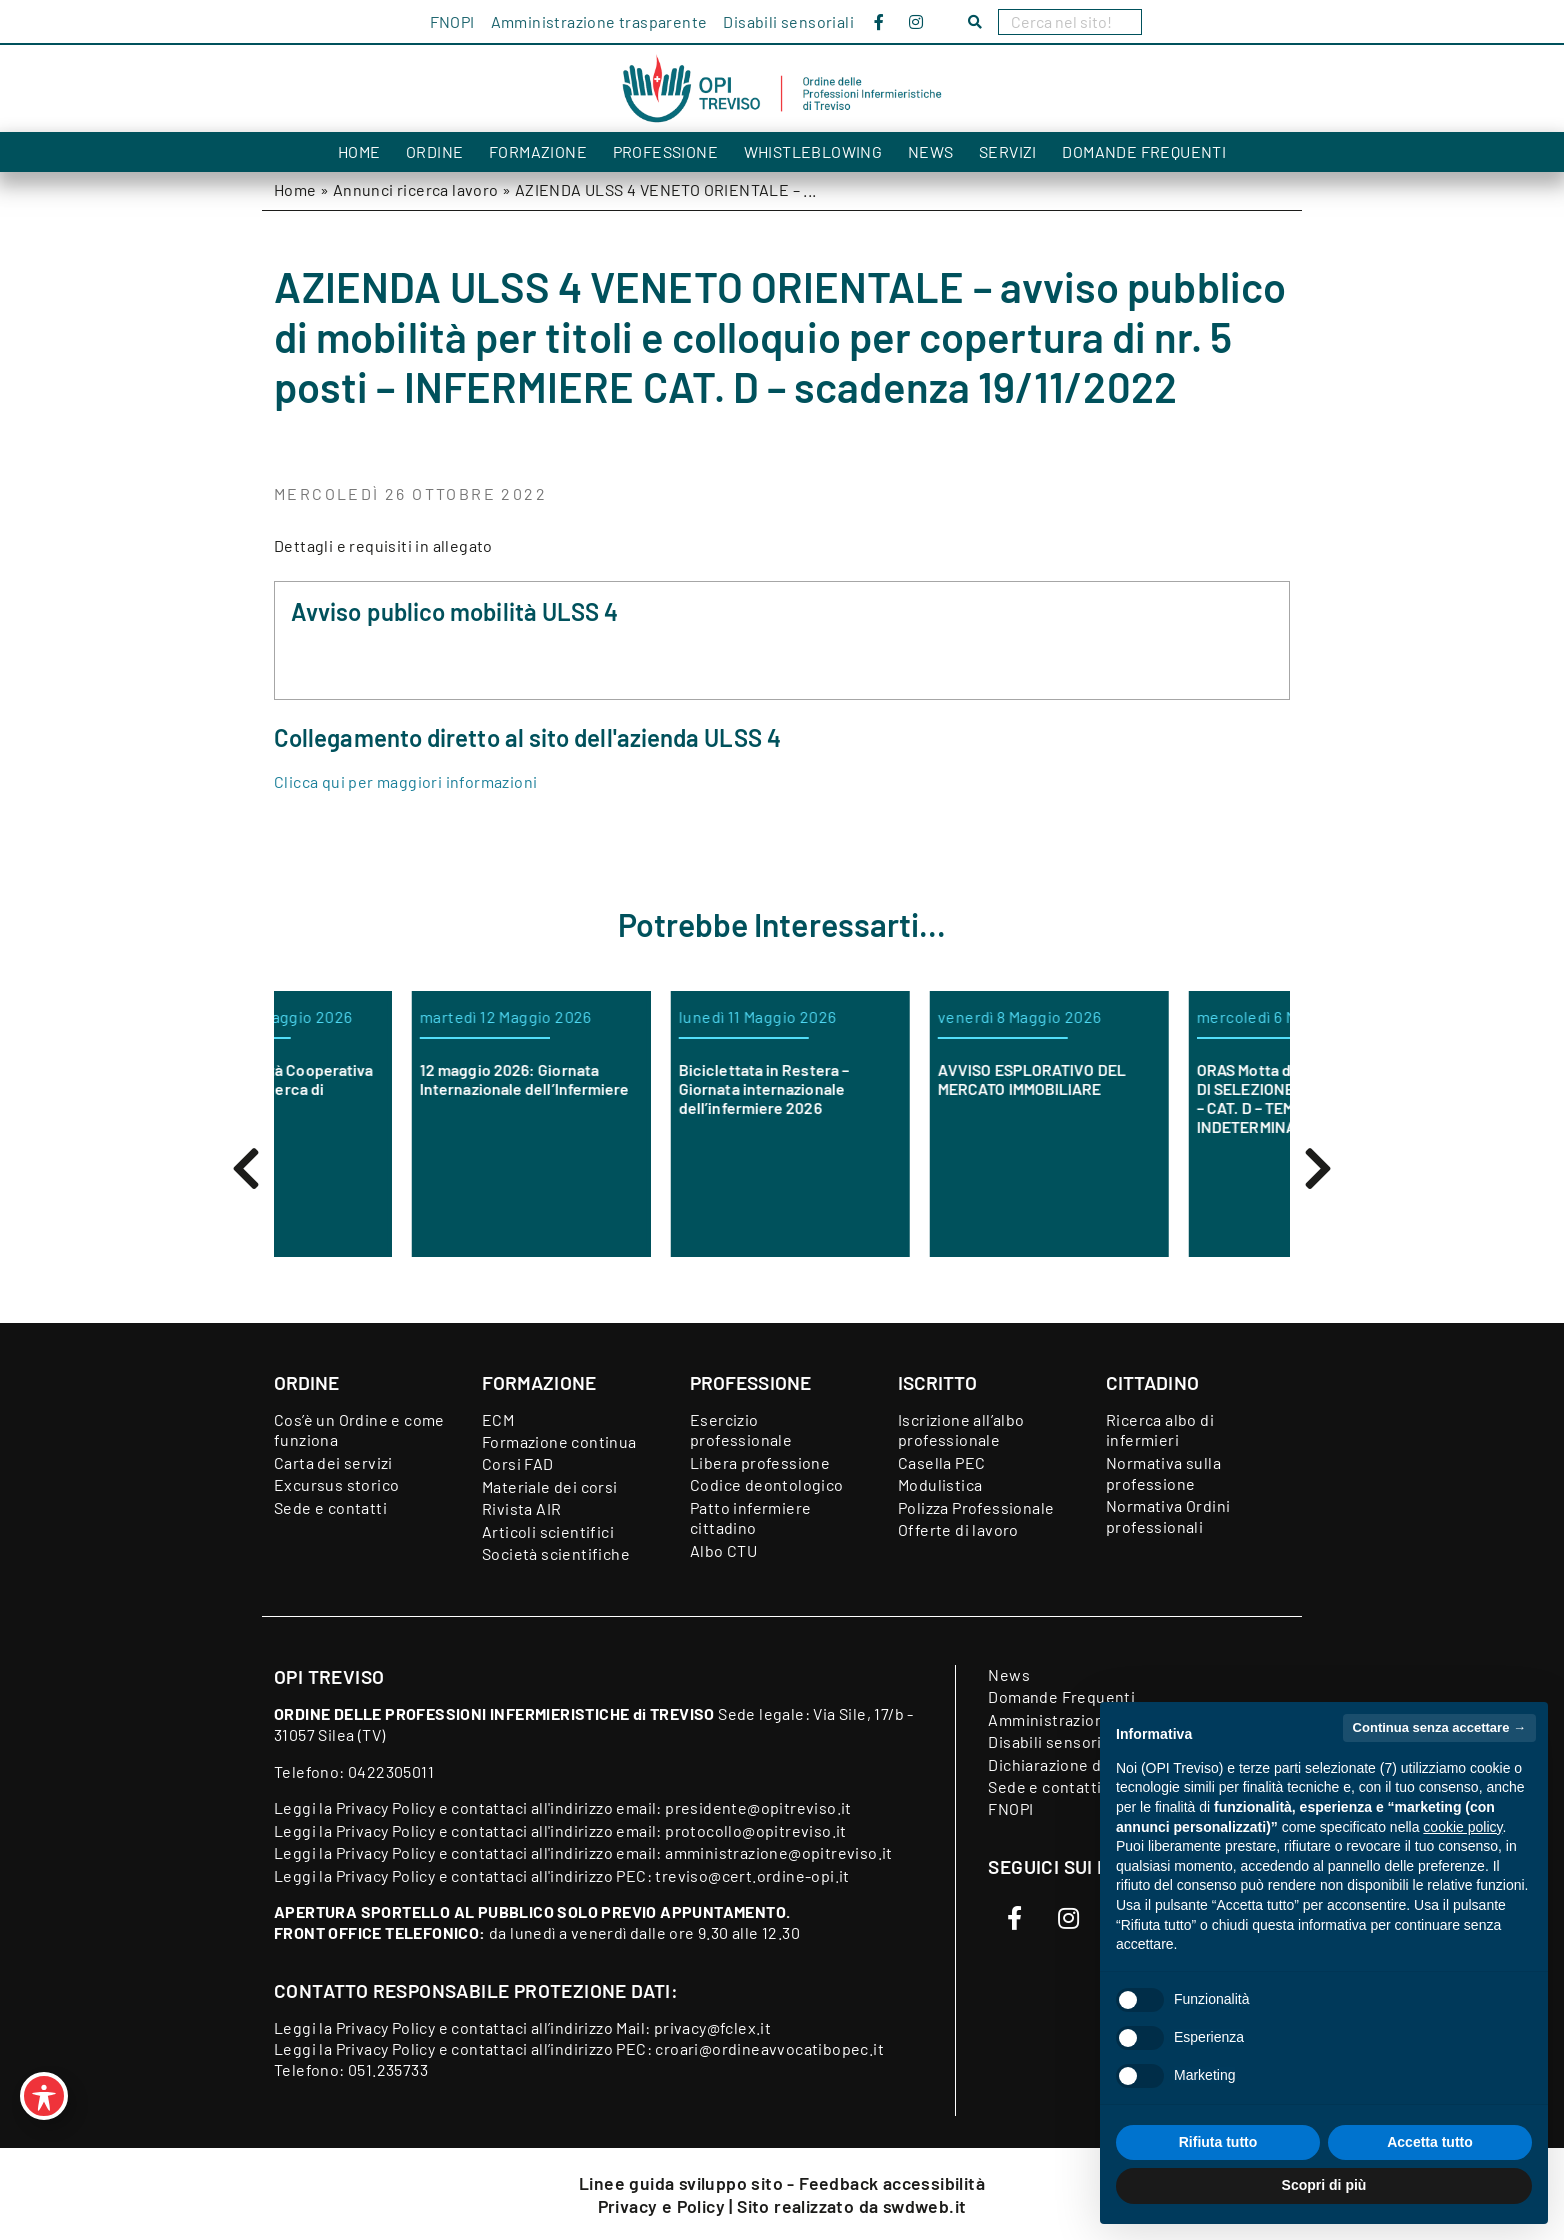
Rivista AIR (521, 1508)
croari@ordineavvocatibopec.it (769, 2048)
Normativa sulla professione (1163, 1473)
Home (359, 151)
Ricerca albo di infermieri (1160, 1430)
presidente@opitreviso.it (758, 1807)
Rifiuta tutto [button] (1218, 2142)
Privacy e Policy (664, 2206)
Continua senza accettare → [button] (1439, 1727)
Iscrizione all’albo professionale (961, 1430)
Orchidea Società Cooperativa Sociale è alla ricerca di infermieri (381, 1088)
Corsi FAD (518, 1463)
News (931, 151)
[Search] (1070, 22)
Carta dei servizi (333, 1462)
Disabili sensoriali (788, 21)
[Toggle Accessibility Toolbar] (44, 2096)
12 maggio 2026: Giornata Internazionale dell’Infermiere (638, 1079)
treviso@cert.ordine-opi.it (752, 1875)
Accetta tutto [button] (1430, 2142)
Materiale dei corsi (550, 1486)
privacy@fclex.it (712, 2027)
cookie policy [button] (1462, 1827)
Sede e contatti (330, 1507)
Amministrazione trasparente (599, 21)
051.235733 (388, 2069)
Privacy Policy (386, 1807)
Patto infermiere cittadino (750, 1518)
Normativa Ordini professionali (1168, 1516)
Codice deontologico (767, 1484)
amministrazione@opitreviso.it (779, 1852)
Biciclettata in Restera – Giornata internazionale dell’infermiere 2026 (878, 1088)
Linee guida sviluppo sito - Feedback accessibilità (782, 2183)
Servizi (1008, 151)
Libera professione (760, 1462)
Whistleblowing (813, 151)
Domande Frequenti (1144, 151)
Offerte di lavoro (958, 1529)
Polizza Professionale (976, 1507)
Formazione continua (559, 1441)
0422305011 (391, 1771)
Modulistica (940, 1484)
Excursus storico (336, 1484)
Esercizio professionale (741, 1430)
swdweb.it (925, 2206)
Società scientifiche (556, 1553)
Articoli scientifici (548, 1531)
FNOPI (452, 21)
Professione (665, 151)
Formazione (538, 151)
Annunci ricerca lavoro (416, 189)
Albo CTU (723, 1550)
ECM (498, 1419)
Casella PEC (941, 1462)
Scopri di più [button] (1324, 2185)
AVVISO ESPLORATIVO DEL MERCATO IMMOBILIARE (1146, 1079)
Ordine (434, 151)
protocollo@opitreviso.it (756, 1830)
